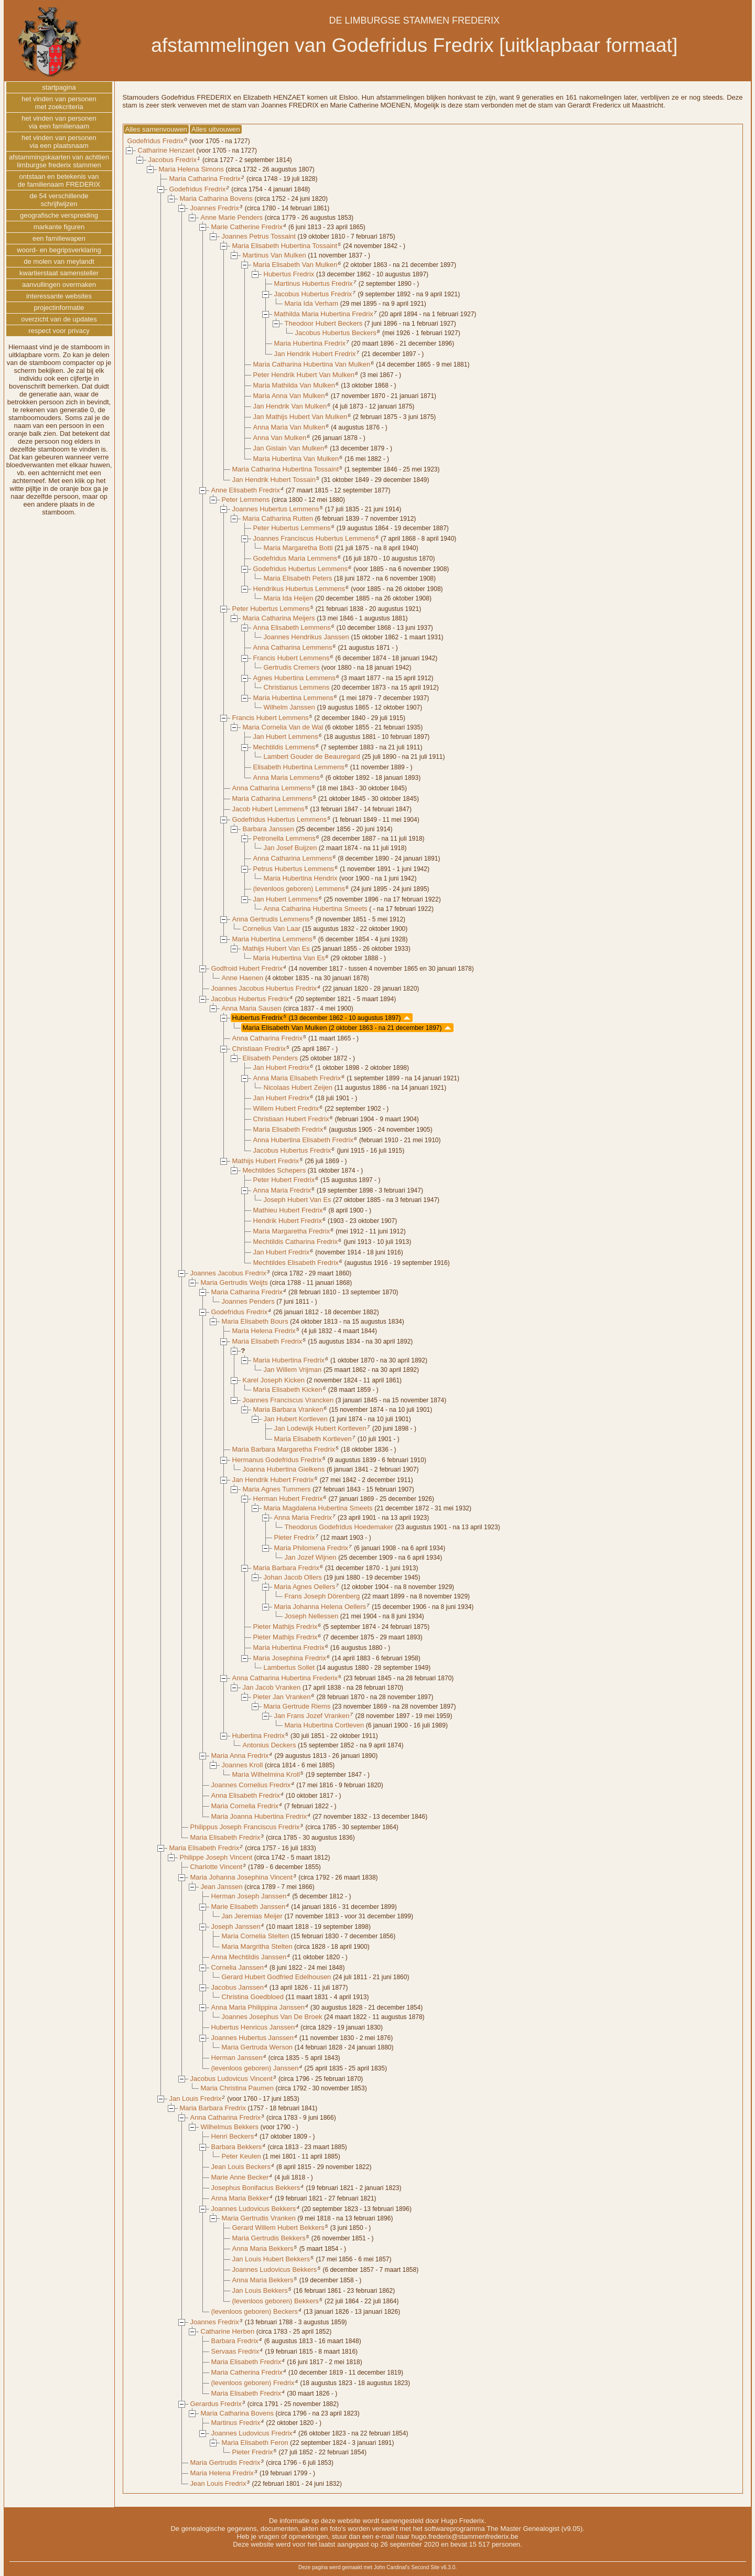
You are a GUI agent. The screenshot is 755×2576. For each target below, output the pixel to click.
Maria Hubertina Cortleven (324, 1725)
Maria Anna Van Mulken (289, 396)
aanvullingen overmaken (59, 284)
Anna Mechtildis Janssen (249, 1957)
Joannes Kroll (242, 1765)
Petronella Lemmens (284, 838)
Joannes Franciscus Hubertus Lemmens (314, 538)
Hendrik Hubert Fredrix (287, 1221)
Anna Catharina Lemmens (292, 647)
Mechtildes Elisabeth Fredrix (296, 1262)
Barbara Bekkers (236, 2147)
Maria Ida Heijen (289, 598)
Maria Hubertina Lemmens (293, 698)
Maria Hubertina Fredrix (310, 343)
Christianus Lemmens (297, 687)
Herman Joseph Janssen (249, 1896)
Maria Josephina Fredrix (289, 1658)
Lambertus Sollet (289, 1667)
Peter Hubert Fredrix (284, 1180)
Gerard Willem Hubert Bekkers (278, 2227)
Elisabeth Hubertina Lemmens (298, 767)
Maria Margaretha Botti (298, 548)
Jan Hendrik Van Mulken (290, 406)
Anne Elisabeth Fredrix (246, 490)
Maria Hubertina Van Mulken (296, 459)
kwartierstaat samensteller (59, 273)
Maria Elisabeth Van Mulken (295, 265)
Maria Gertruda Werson (257, 2047)
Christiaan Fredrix (259, 1049)
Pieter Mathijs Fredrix (285, 1626)
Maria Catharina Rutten (278, 518)
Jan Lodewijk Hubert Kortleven (320, 1428)
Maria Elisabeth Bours (255, 1321)
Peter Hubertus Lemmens (292, 528)
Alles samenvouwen (156, 129)
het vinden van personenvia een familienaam (58, 122)
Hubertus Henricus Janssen (253, 2027)
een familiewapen (59, 238)
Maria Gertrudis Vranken (259, 2218)
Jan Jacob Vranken (272, 1687)
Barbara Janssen (268, 829)
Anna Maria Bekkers (263, 2248)
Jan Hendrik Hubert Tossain (274, 480)
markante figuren (59, 227)
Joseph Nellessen (312, 1616)
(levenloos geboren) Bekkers (275, 2301)
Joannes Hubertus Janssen (252, 2038)
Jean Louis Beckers (241, 2167)
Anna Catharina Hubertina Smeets (316, 909)
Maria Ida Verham (312, 303)
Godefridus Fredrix (155, 141)
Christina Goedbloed (253, 1997)
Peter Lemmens (246, 499)
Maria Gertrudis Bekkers (269, 2238)
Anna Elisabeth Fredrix (246, 1795)
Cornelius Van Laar (271, 928)
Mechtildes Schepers (274, 1170)
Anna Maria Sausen (252, 1008)
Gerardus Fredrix (216, 2404)
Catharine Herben (228, 2331)
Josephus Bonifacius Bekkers (255, 2188)
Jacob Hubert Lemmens (268, 809)
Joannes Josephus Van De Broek (272, 2017)
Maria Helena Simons (191, 169)
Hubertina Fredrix (258, 1736)
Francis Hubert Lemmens (291, 658)
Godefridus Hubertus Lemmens (300, 569)
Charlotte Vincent (216, 1867)
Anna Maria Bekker (240, 2198)
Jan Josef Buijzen (290, 848)
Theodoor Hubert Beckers (324, 323)
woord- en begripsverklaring (59, 250)
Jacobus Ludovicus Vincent (231, 2079)
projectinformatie (59, 308)
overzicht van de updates (59, 319)
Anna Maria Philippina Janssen (258, 2007)
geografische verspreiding (59, 215)
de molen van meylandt (59, 261)
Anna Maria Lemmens (286, 777)
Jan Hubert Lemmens (285, 736)
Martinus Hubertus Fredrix (313, 283)
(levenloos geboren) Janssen (255, 2068)
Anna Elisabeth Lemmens (292, 627)
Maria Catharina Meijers (279, 618)
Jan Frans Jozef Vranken (312, 1716)
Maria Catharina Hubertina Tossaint (285, 469)
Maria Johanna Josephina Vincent (241, 1877)
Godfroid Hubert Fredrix (247, 968)
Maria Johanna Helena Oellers (320, 1607)
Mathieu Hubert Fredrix (288, 1210)
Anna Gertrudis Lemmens (271, 919)
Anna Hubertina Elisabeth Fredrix (303, 1140)
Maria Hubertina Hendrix (301, 878)
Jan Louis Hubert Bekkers (271, 2259)
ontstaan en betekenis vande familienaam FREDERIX (59, 180)
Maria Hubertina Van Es (289, 958)
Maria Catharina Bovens (216, 198)
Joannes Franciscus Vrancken (288, 1400)
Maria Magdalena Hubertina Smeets (318, 1508)
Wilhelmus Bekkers (230, 2127)
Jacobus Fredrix (172, 160)
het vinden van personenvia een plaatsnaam (58, 141)
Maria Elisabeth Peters (298, 578)
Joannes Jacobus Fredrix (228, 1273)
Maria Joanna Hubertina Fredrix (259, 1816)
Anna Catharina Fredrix (267, 1038)
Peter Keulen (241, 2156)
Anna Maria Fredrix (282, 1190)
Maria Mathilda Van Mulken (294, 385)
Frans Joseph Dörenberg (322, 1596)
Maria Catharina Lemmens (272, 798)
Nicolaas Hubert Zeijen (298, 1087)
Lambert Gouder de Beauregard (312, 756)
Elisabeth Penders (270, 1058)
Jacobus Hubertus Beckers (335, 333)
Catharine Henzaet (166, 150)
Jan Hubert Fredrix (281, 1067)
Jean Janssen (222, 1887)
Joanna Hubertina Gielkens (284, 1469)
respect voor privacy (58, 331)
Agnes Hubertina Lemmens (294, 678)
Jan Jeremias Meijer (252, 1916)
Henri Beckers (232, 2136)
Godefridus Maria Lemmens (295, 558)
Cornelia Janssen (237, 1967)
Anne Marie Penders (232, 217)
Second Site (425, 2567)
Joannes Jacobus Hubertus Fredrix (264, 988)
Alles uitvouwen (215, 129)
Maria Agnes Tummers (277, 1489)
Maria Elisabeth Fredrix (288, 1129)
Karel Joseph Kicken (274, 1380)
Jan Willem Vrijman (293, 1369)
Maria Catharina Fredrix (205, 179)
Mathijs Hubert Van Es (276, 948)
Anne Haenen (243, 978)
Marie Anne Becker (240, 2177)
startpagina (59, 87)
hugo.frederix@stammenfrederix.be (465, 2536)
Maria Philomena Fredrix (311, 1548)
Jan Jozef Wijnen (311, 1557)
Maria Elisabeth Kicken (287, 1389)
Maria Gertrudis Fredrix (225, 2462)
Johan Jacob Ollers (293, 1577)
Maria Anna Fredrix (240, 1755)
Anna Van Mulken (280, 438)
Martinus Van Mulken (274, 255)
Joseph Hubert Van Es (297, 1200)
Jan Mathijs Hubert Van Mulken (300, 417)
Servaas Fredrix (235, 2351)
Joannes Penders (248, 1301)
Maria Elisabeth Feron (255, 2442)
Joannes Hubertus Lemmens (275, 509)
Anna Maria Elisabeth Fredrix (297, 1078)
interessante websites (59, 296)
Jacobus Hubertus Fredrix (313, 294)
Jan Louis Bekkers (260, 2290)
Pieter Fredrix (294, 1537)
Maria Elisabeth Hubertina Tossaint (285, 246)
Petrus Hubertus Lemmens (294, 869)
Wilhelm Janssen (289, 707)
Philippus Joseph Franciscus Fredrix (245, 1827)
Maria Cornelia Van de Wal (283, 727)
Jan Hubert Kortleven (296, 1419)
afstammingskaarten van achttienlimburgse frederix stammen (59, 161)
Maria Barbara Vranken (288, 1409)
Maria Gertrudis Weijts (234, 1282)
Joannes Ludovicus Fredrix (252, 2433)
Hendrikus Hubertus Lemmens (299, 589)
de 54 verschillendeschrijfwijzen (58, 200)
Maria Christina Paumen (237, 2088)
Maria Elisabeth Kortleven (313, 1439)
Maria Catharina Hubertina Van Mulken (312, 364)
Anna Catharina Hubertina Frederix (285, 1678)
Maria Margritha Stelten (257, 1946)
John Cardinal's (392, 2567)
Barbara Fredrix (234, 2341)
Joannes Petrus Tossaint (259, 236)
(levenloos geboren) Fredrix (253, 2383)
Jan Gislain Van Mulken (289, 448)
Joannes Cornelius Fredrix (251, 1785)
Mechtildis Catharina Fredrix (295, 1242)
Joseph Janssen (236, 1926)
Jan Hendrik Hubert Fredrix (315, 354)
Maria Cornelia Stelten (255, 1936)
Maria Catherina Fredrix (247, 2372)
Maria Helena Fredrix (264, 1331)
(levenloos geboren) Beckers (254, 2311)
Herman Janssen (237, 2058)
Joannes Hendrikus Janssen (306, 637)
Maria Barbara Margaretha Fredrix (284, 1449)
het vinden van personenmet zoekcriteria (58, 103)
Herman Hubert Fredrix (288, 1498)
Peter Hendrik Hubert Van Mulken (303, 375)
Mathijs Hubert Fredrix (265, 1161)
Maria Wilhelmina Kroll (266, 1774)
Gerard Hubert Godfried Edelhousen (276, 1977)
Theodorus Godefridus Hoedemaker (339, 1527)
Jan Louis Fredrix (195, 2098)
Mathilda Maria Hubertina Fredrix (323, 314)
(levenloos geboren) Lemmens (299, 889)
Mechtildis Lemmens (284, 747)
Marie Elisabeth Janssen (248, 1906)
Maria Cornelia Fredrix (245, 1806)
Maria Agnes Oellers (305, 1587)
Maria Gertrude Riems (297, 1706)
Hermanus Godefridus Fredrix (277, 1460)
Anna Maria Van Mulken (289, 427)
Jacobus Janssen (237, 1987)
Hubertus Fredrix (289, 274)
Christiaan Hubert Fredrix (291, 1119)
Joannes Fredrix (214, 208)
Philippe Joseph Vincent (216, 1857)
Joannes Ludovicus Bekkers (253, 2209)
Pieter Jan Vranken (282, 1697)
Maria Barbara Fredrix (286, 1568)
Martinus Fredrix (236, 2423)
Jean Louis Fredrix (218, 2483)
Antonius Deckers (269, 1745)
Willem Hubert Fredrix (286, 1108)
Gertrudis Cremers (292, 667)
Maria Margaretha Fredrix (291, 1231)
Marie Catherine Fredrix (247, 227)
